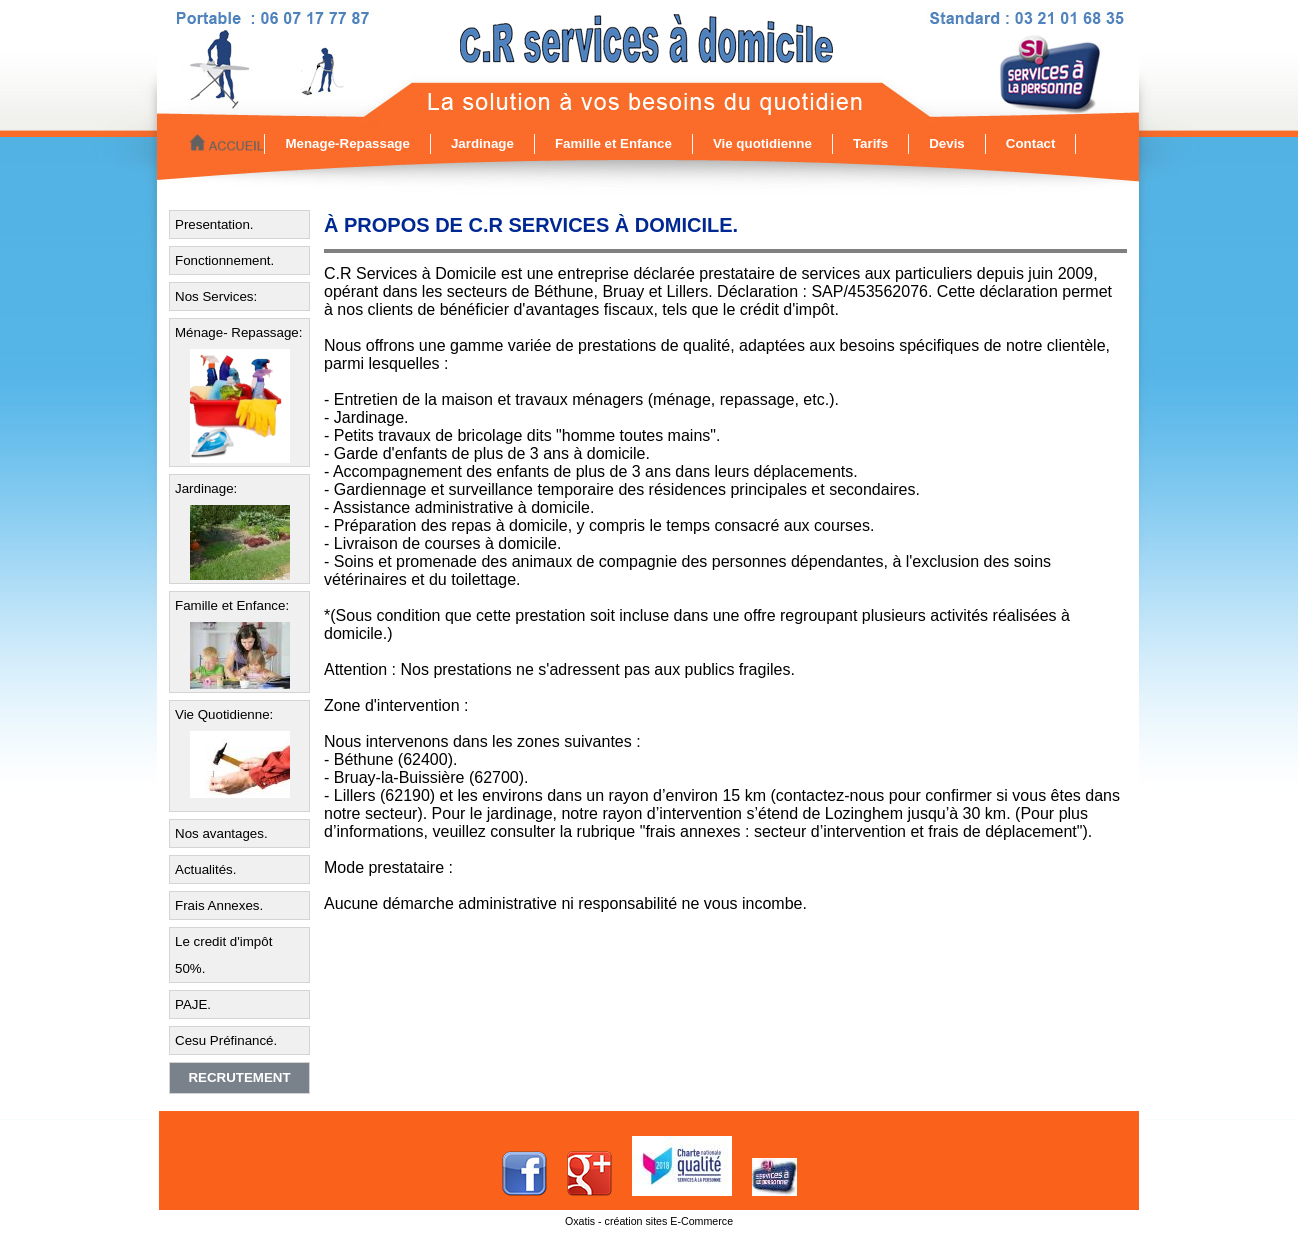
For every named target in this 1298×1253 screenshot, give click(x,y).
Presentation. (214, 224)
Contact (1031, 143)
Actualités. (206, 869)
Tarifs (870, 143)
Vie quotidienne (762, 143)
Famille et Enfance (613, 143)
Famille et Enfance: (232, 605)
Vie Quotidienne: (224, 714)
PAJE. (193, 1004)
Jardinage (482, 143)
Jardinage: (206, 488)
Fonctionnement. (224, 260)
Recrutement (239, 1077)
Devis (947, 143)
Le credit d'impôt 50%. (223, 955)
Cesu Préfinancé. (226, 1040)
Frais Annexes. (219, 905)
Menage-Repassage (347, 143)
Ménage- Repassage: (238, 332)
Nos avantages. (221, 833)
